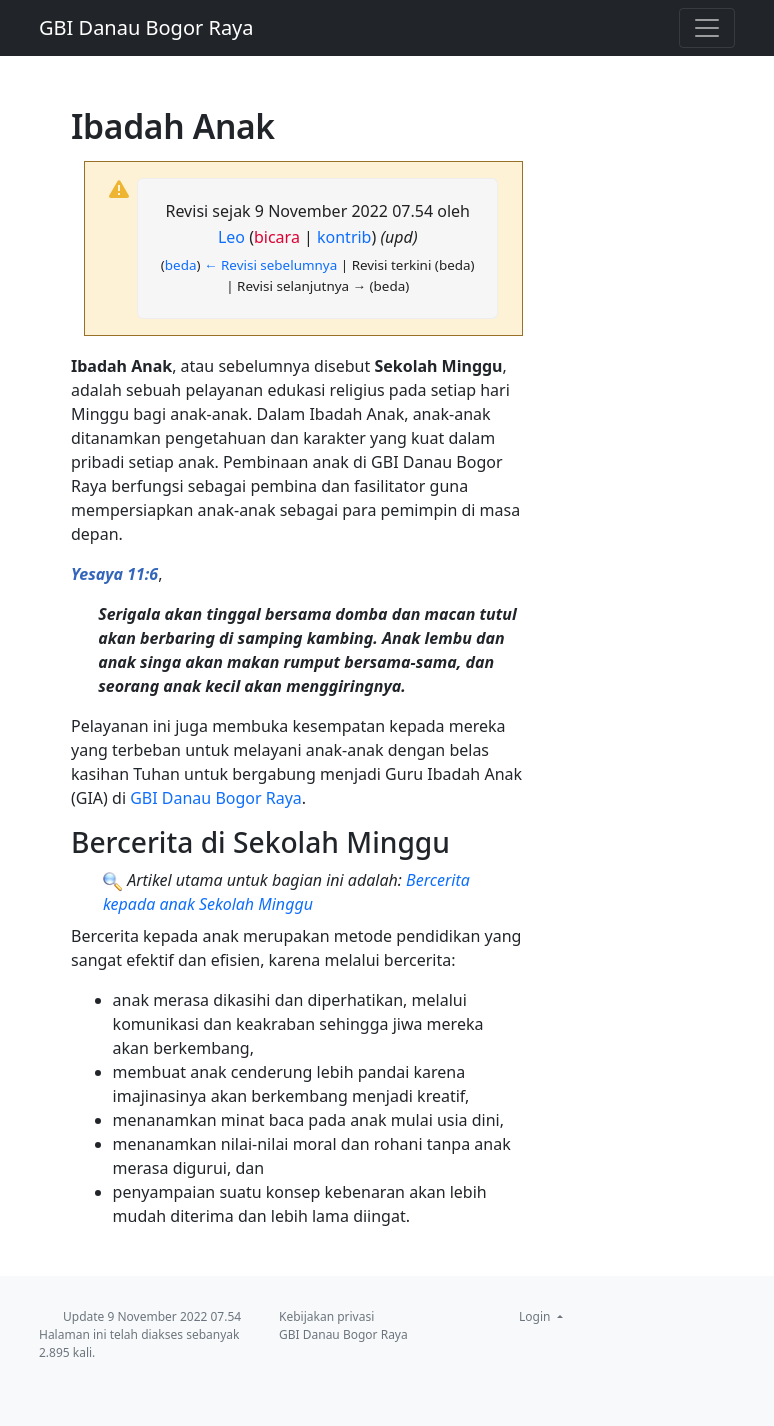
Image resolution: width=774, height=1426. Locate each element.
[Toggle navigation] (707, 28)
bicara (277, 237)
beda (181, 265)
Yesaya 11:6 (114, 574)
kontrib (344, 237)
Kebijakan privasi (326, 1316)
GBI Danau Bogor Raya (146, 27)
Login (536, 1316)
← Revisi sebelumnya (270, 265)
